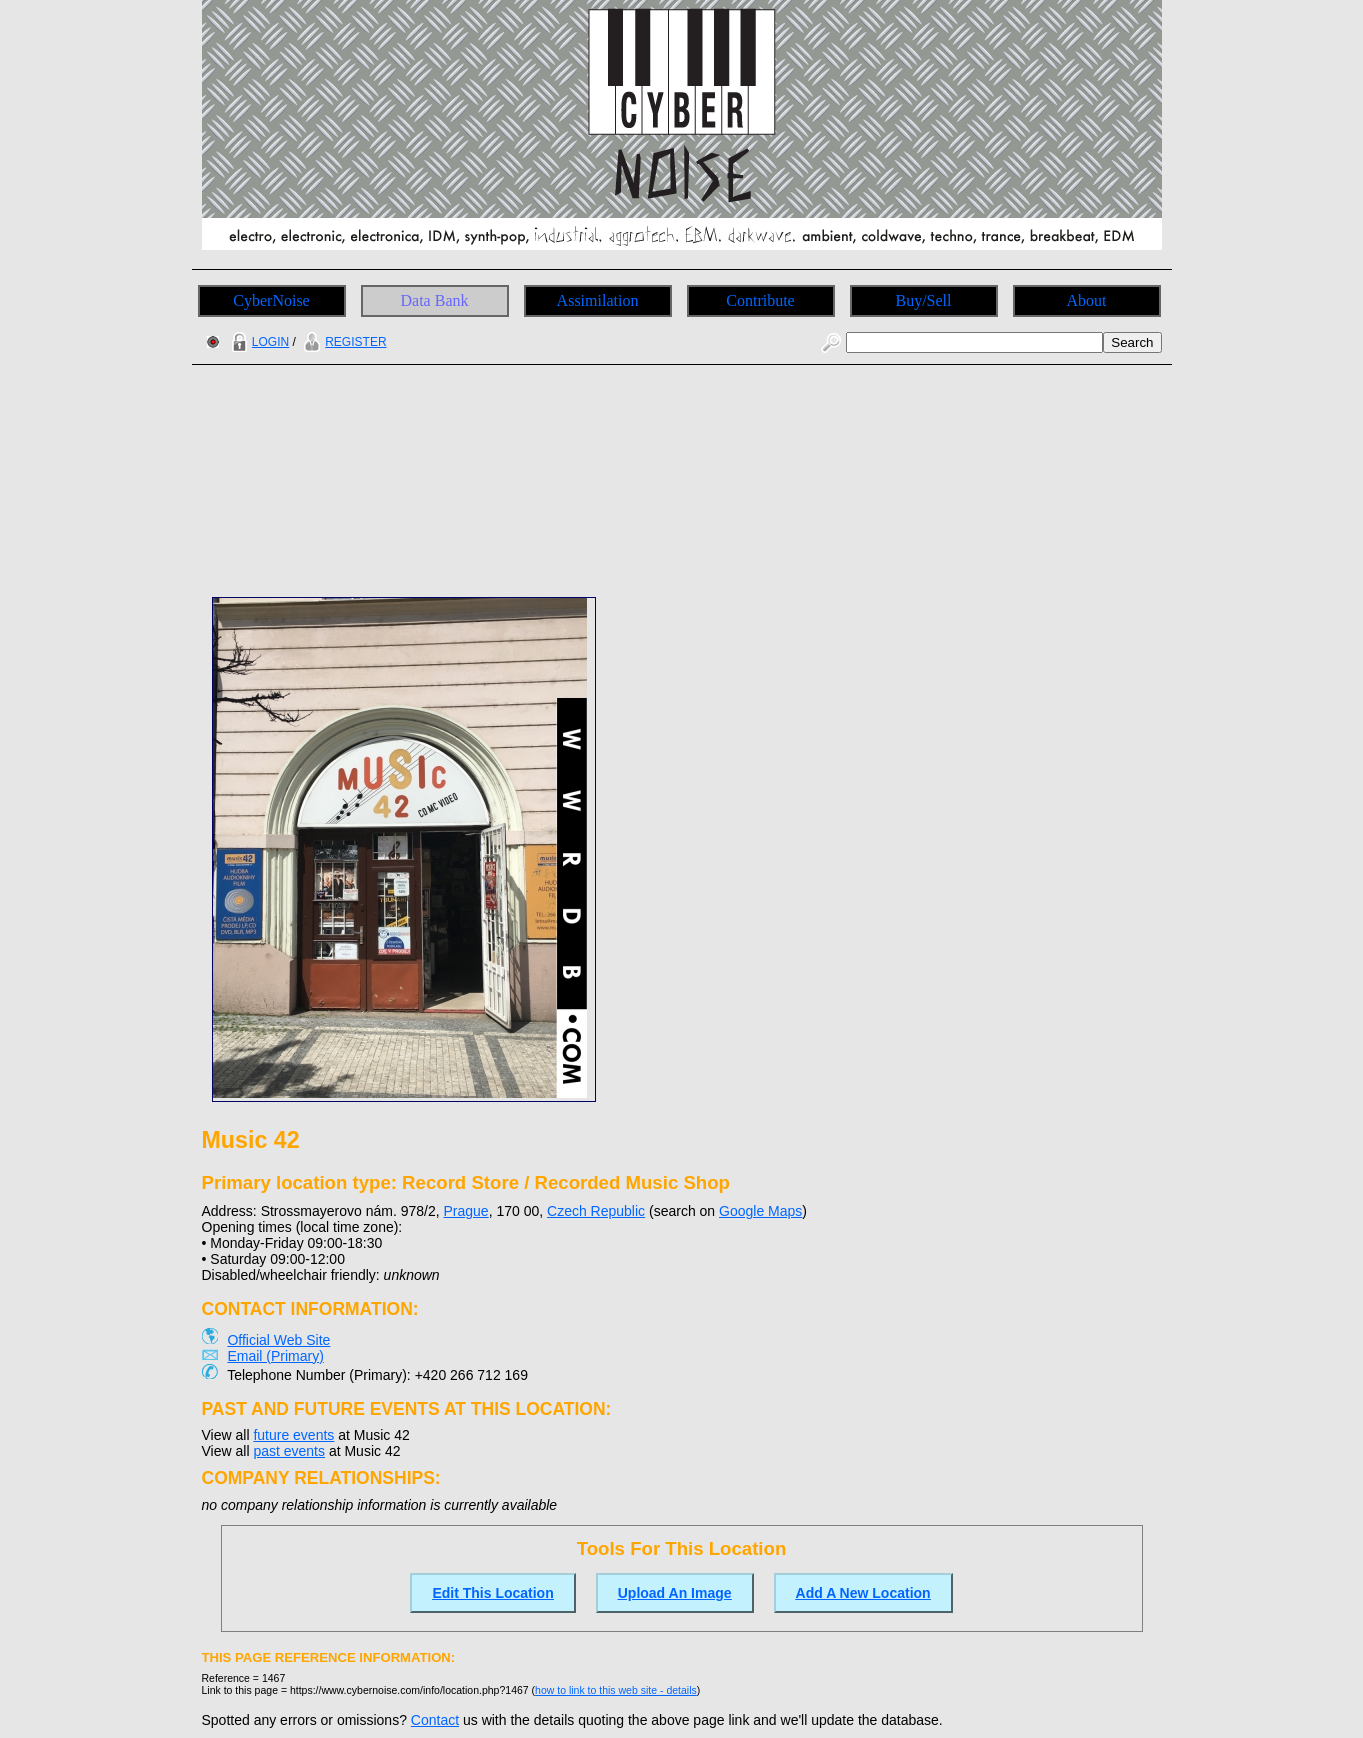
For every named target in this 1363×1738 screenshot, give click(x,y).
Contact (435, 1720)
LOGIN (258, 342)
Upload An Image (675, 1593)
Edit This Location (492, 1593)
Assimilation (598, 300)
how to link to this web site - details (616, 1690)
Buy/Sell (923, 300)
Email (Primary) (275, 1356)
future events (293, 1435)
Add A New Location (863, 1593)
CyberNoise (271, 300)
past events (289, 1451)
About (1087, 300)
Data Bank (435, 300)
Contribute (760, 300)
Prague (466, 1211)
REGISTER (342, 342)
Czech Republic (596, 1211)
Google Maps (760, 1211)
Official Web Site (278, 1340)
